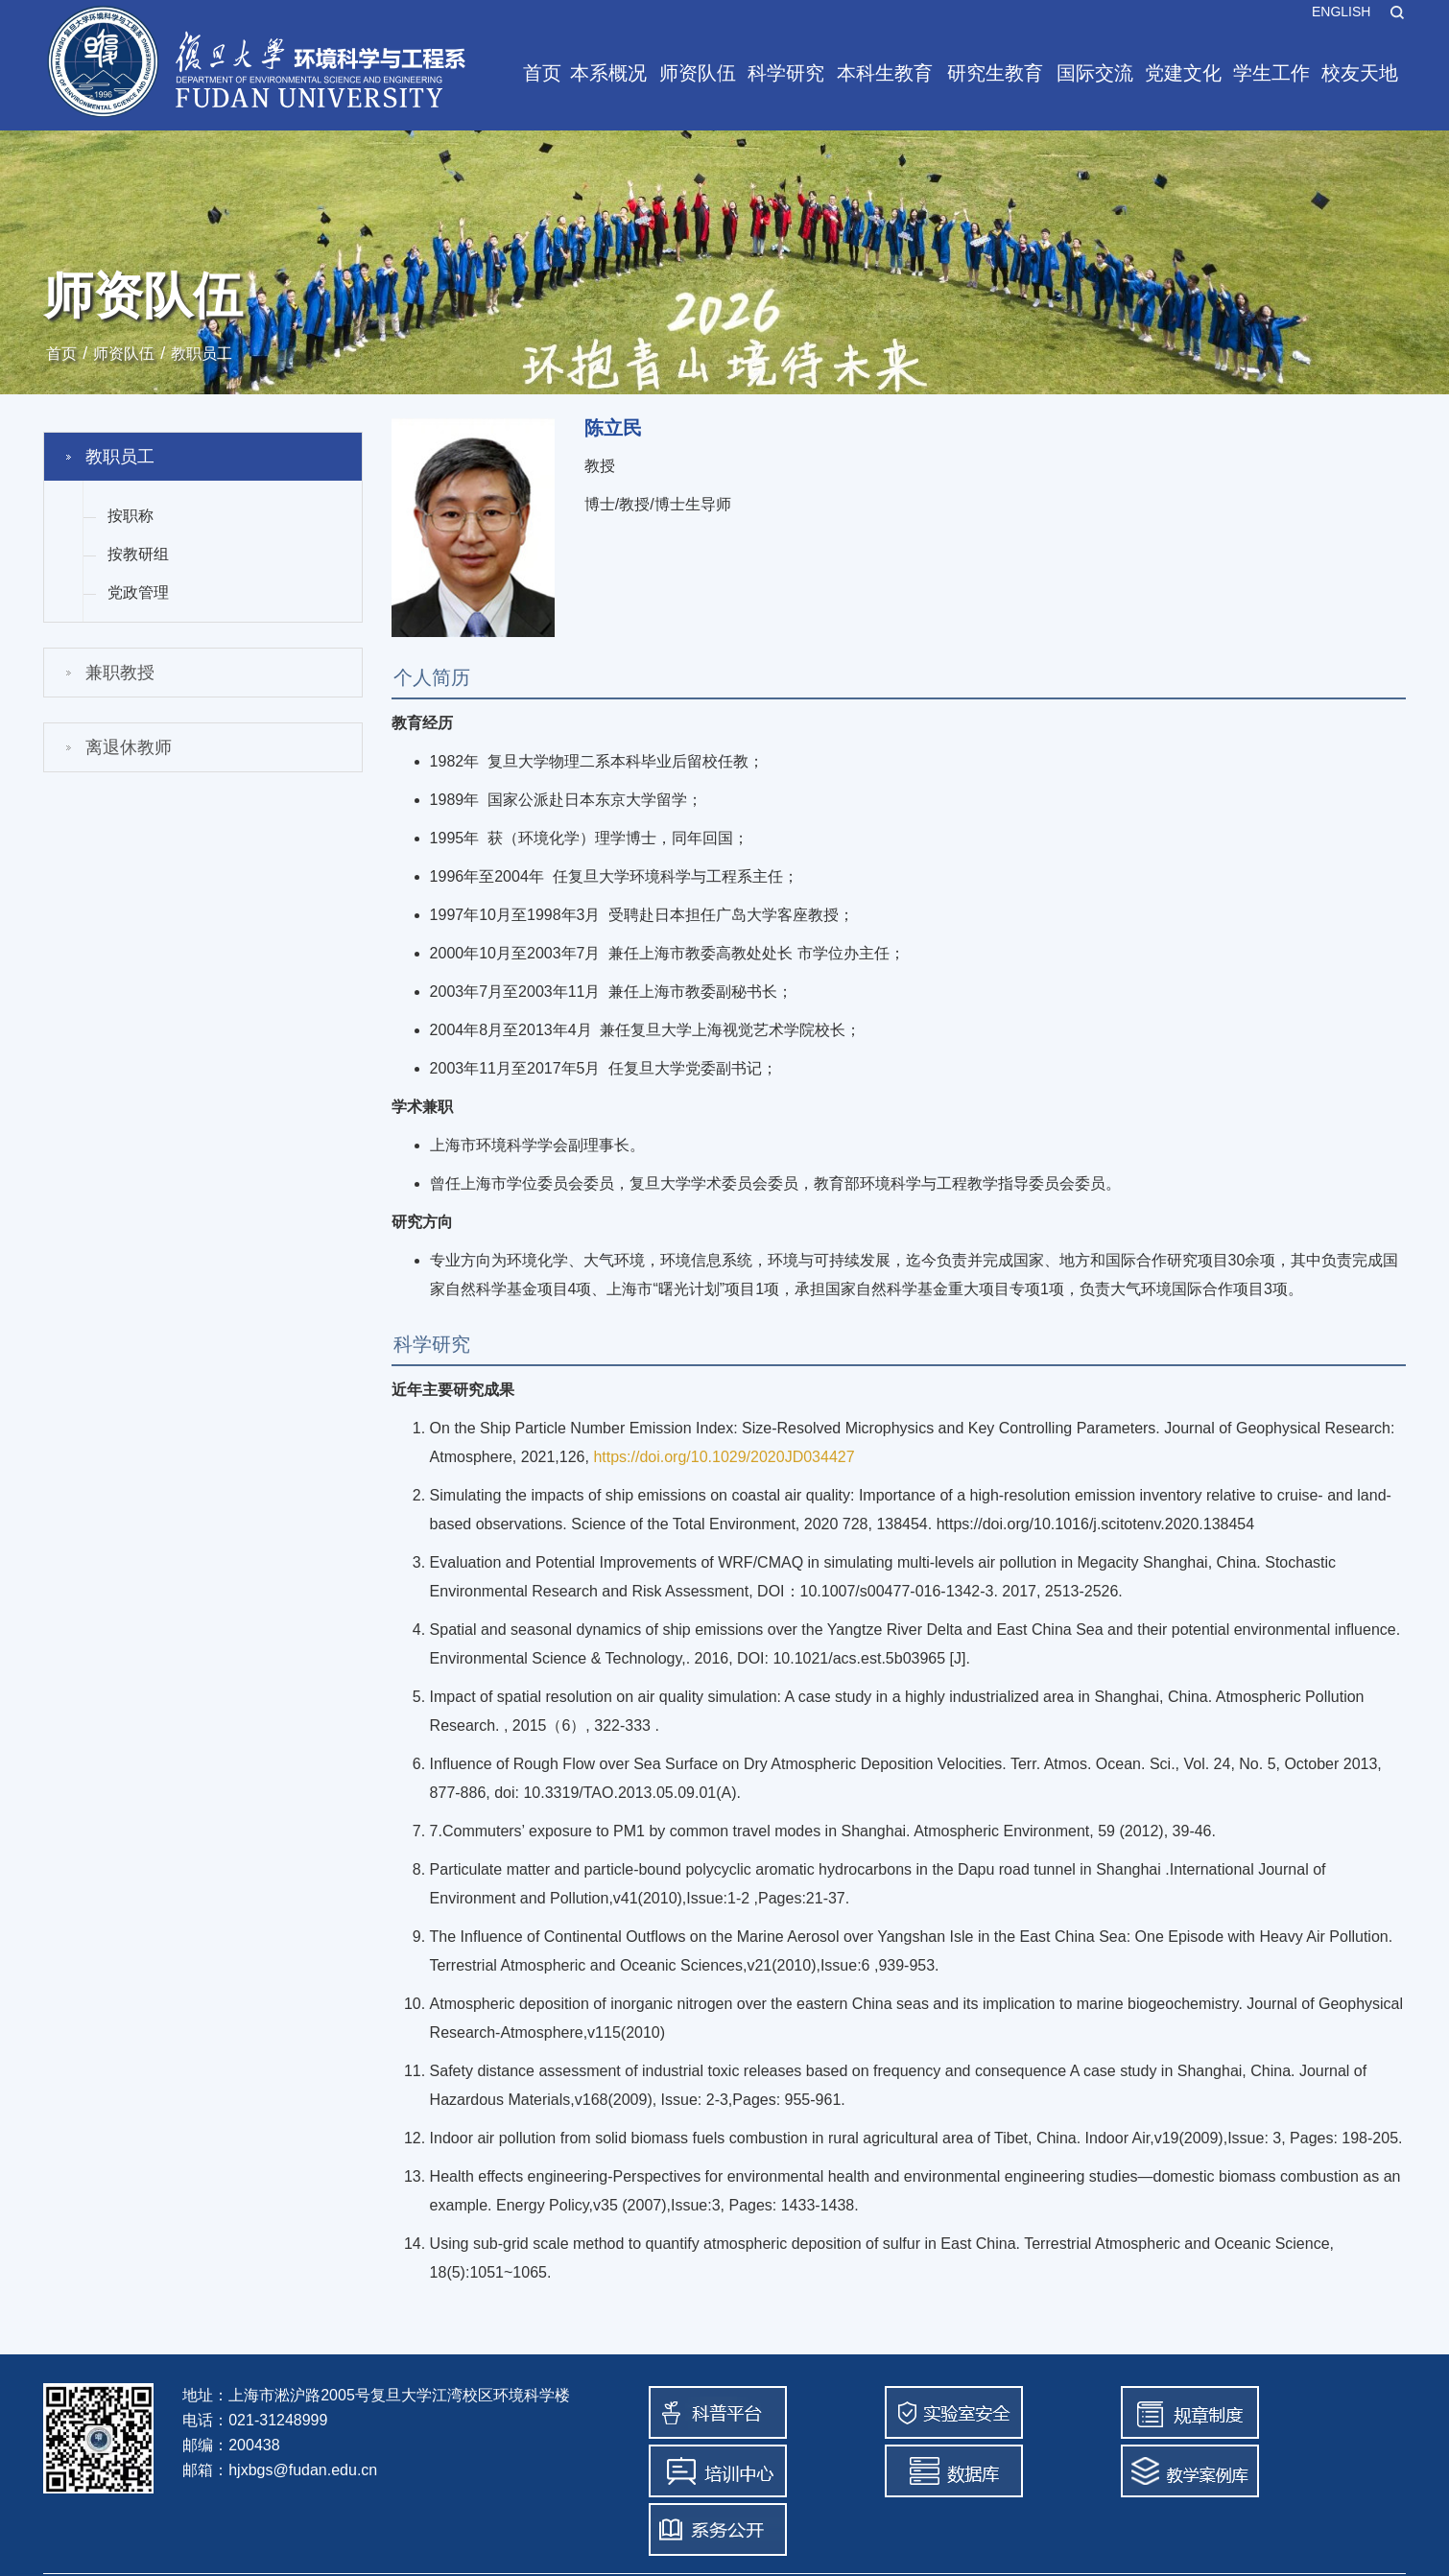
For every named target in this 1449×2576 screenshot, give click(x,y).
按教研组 (138, 554)
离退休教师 (128, 747)
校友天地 (1359, 72)
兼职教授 (119, 672)
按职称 (130, 516)
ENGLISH (1341, 11)
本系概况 (608, 72)
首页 (542, 72)
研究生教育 (995, 72)
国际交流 (1095, 72)
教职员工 (201, 353)
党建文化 (1183, 72)
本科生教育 (885, 72)
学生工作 (1271, 72)
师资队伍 (697, 72)
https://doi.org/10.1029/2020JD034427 (723, 1457)
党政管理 (138, 592)
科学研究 (786, 72)
